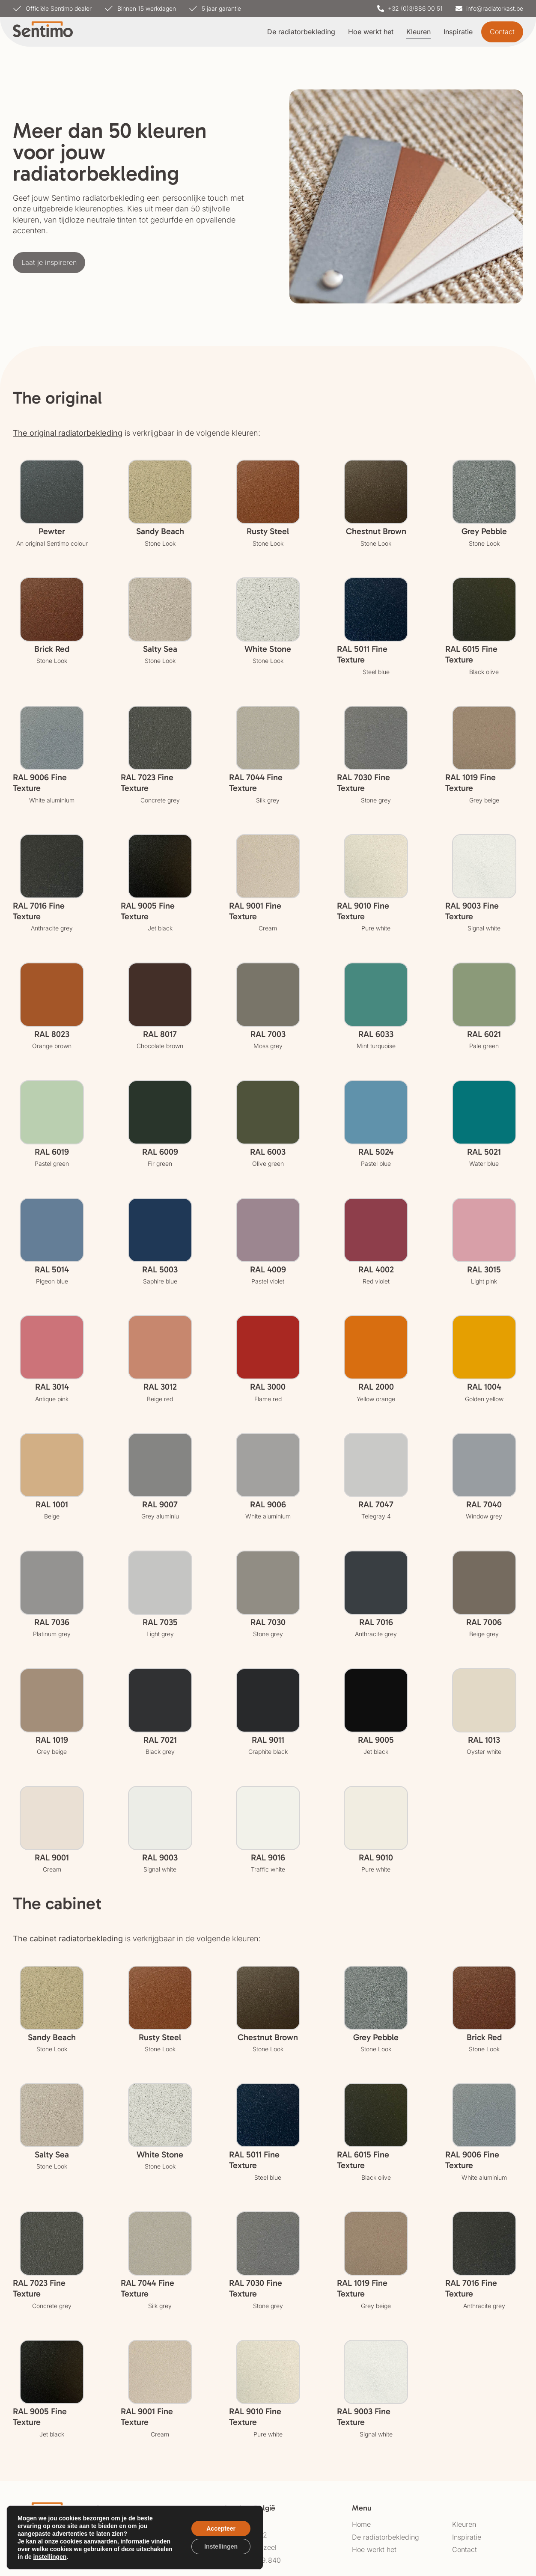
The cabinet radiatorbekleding (68, 1938)
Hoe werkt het (370, 31)
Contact (464, 2549)
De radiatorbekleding (301, 31)
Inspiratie (458, 31)
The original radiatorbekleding (67, 432)
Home (361, 2524)
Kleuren (418, 31)
